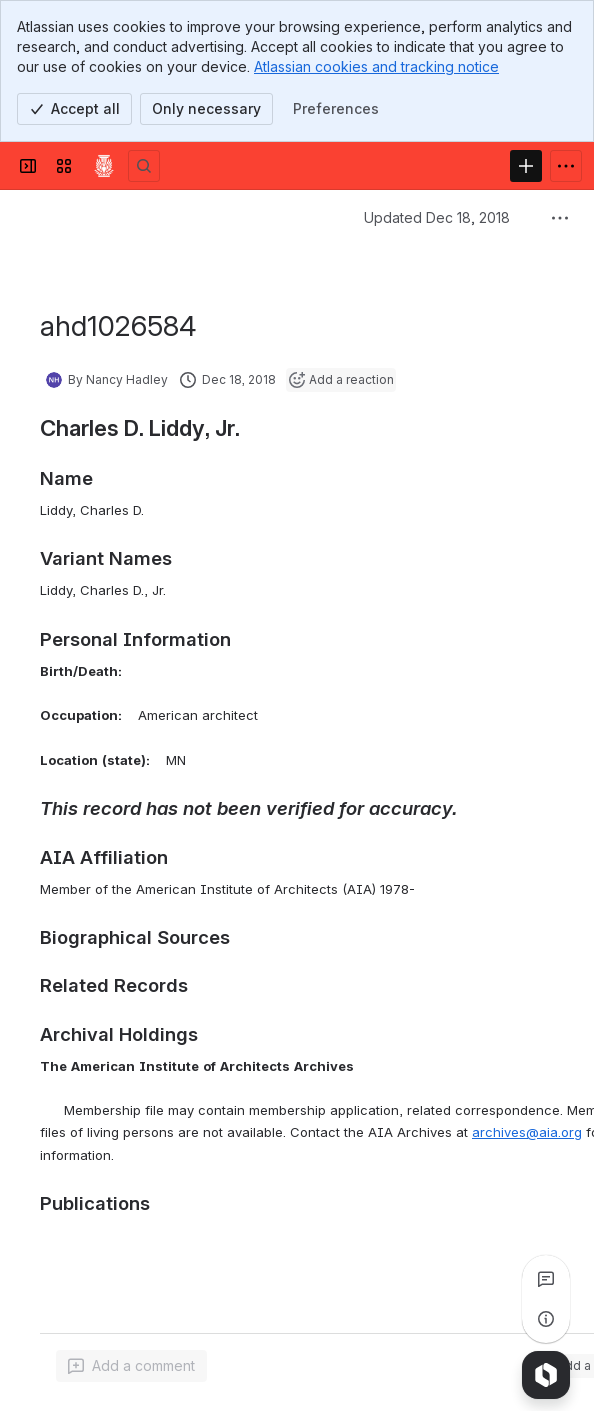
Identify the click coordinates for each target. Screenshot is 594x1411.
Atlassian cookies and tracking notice (376, 66)
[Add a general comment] (131, 1366)
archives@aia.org (527, 1132)
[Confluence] (104, 166)
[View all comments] (546, 1279)
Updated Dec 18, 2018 (437, 217)
